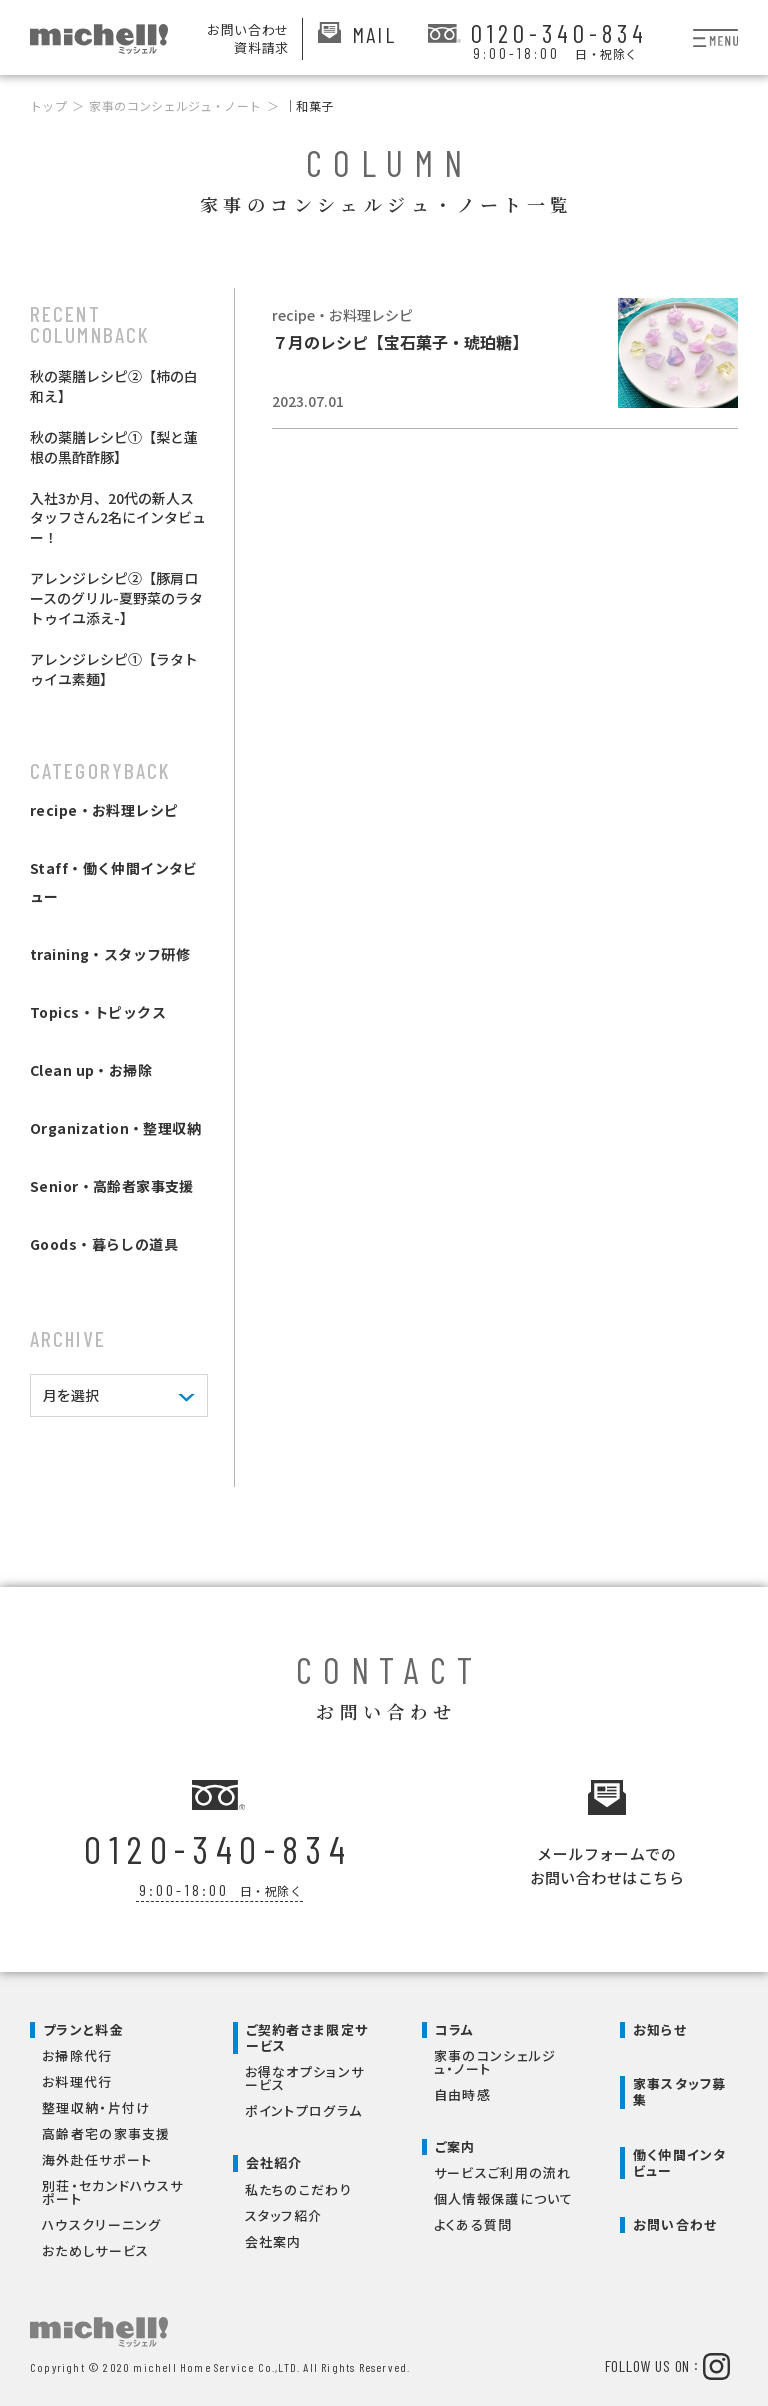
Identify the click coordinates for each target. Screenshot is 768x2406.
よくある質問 (473, 2220)
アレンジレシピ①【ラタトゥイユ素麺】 (114, 669)
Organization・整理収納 (115, 1128)
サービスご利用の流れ (503, 2168)
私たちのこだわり (298, 2185)
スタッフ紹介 (284, 2211)
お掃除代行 (77, 2051)
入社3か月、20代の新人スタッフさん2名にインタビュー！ (118, 518)
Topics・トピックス (98, 1012)
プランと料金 (83, 2025)
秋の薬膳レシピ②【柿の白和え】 (114, 386)
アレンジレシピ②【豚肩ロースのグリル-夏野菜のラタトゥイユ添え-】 (116, 598)
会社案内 (273, 2237)
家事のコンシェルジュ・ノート (175, 105)
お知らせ (660, 2025)
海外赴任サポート (97, 2155)
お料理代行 (77, 2077)
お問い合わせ (675, 2220)
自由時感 (462, 2090)
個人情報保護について (504, 2194)
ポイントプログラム (304, 2106)
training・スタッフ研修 (110, 954)
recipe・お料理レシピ (104, 810)
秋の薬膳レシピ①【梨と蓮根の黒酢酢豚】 (114, 447)
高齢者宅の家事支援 (106, 2129)
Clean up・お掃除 (91, 1070)
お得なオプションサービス (305, 2074)
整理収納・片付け (96, 2103)
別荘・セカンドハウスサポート (112, 2188)
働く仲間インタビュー (680, 2158)
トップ (48, 105)
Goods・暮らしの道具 (104, 1244)
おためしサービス (95, 2246)
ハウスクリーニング (102, 2220)
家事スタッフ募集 (680, 2087)
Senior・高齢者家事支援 (112, 1186)
